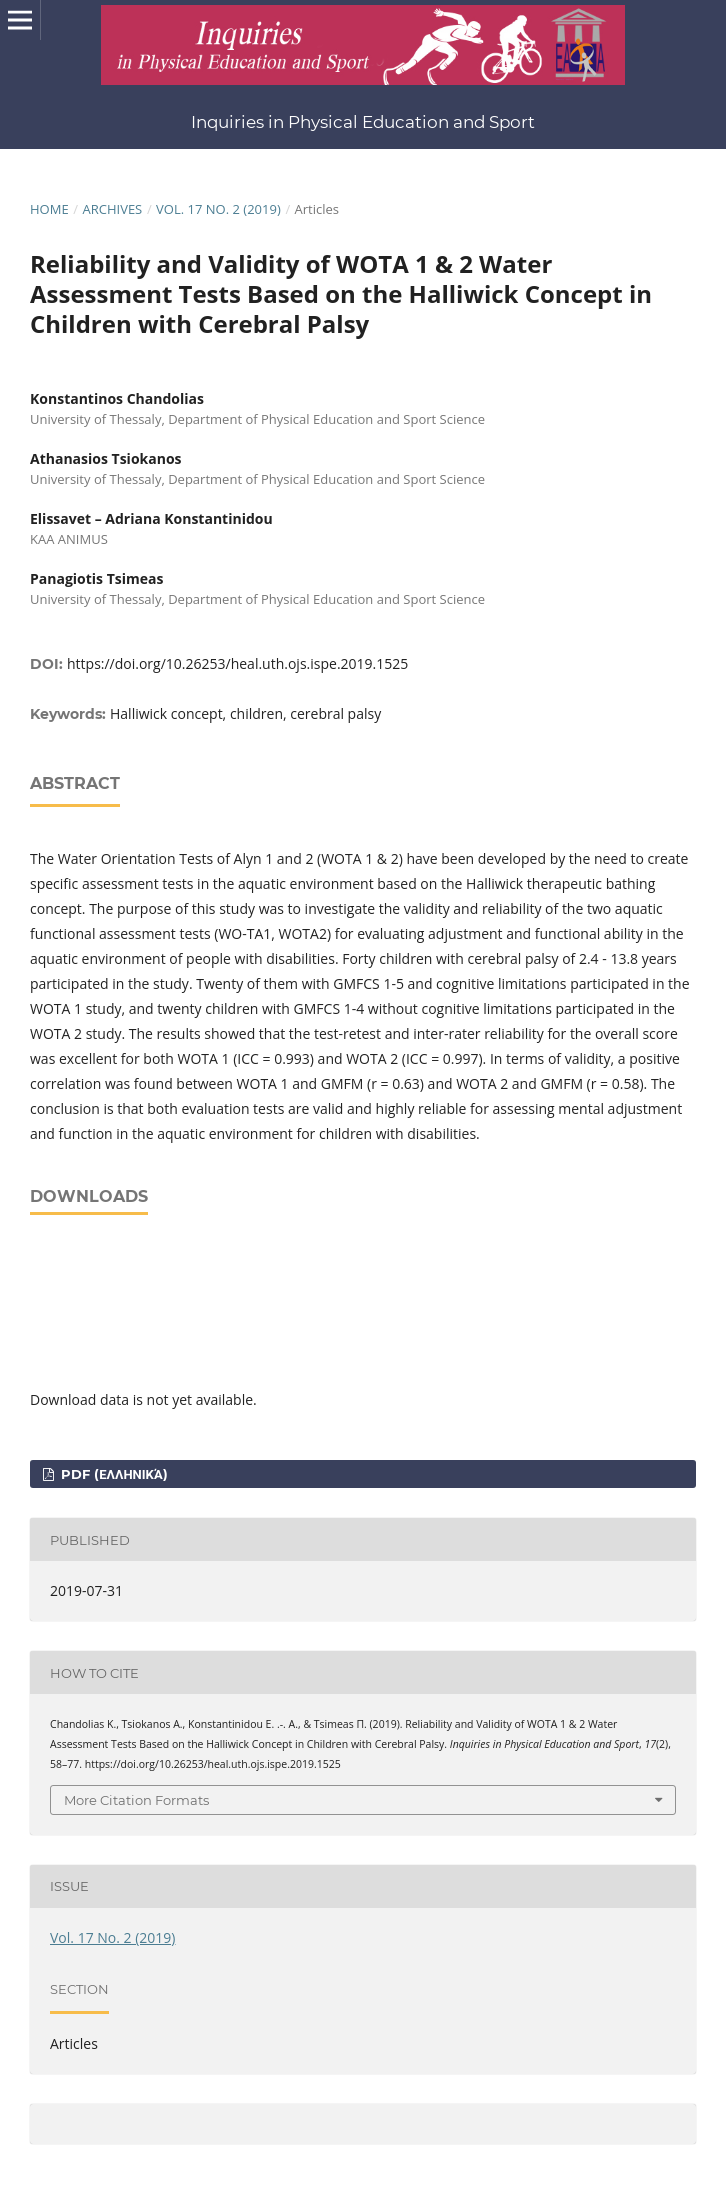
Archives (112, 209)
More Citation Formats (136, 1800)
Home (49, 209)
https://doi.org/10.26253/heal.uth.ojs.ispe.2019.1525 (237, 663)
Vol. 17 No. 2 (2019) (218, 209)
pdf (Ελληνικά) (112, 1474)
